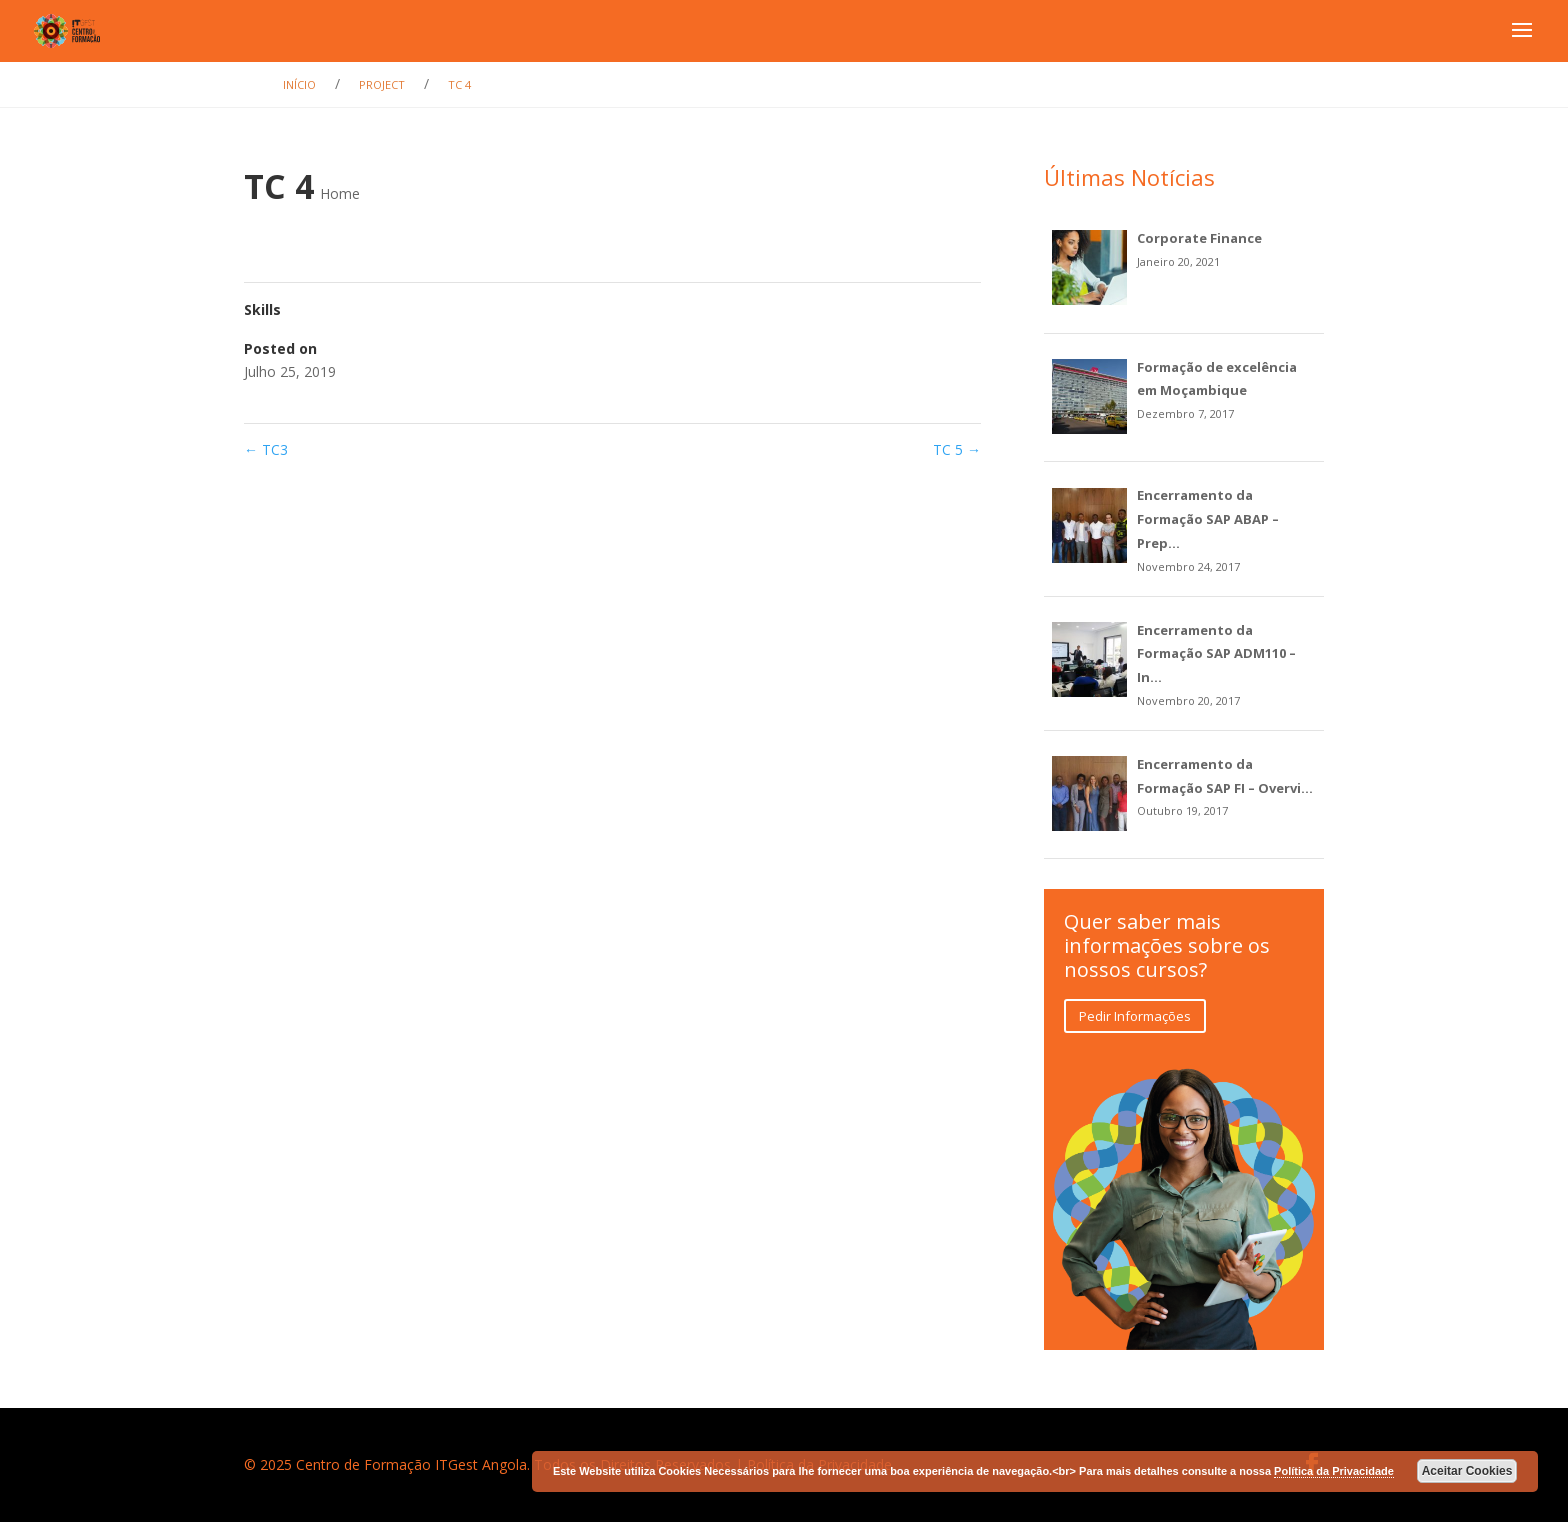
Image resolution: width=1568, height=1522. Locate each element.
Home (340, 193)
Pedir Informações (1135, 1016)
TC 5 (957, 449)
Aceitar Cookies (1467, 1471)
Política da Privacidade (1334, 1471)
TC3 (266, 449)
